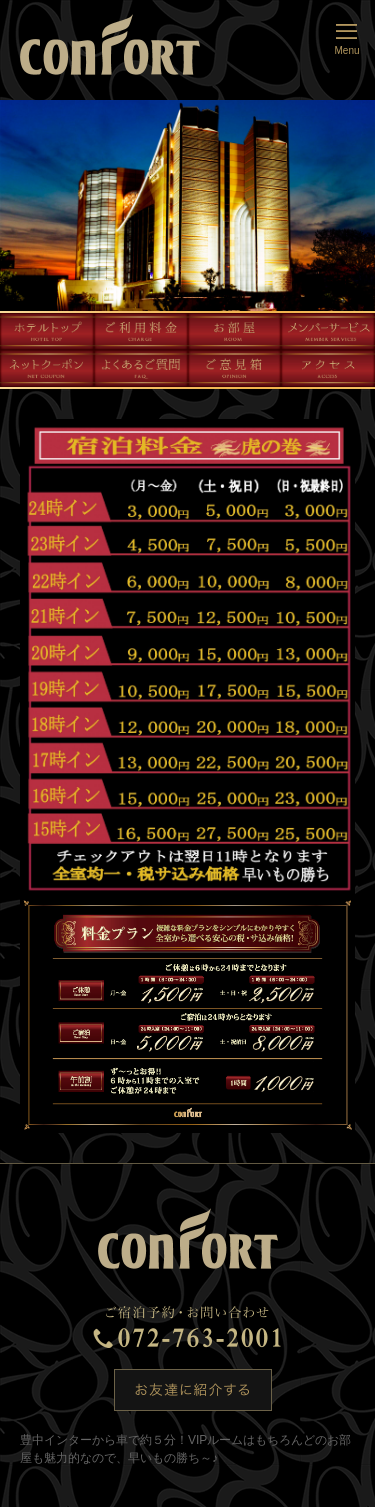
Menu (347, 38)
